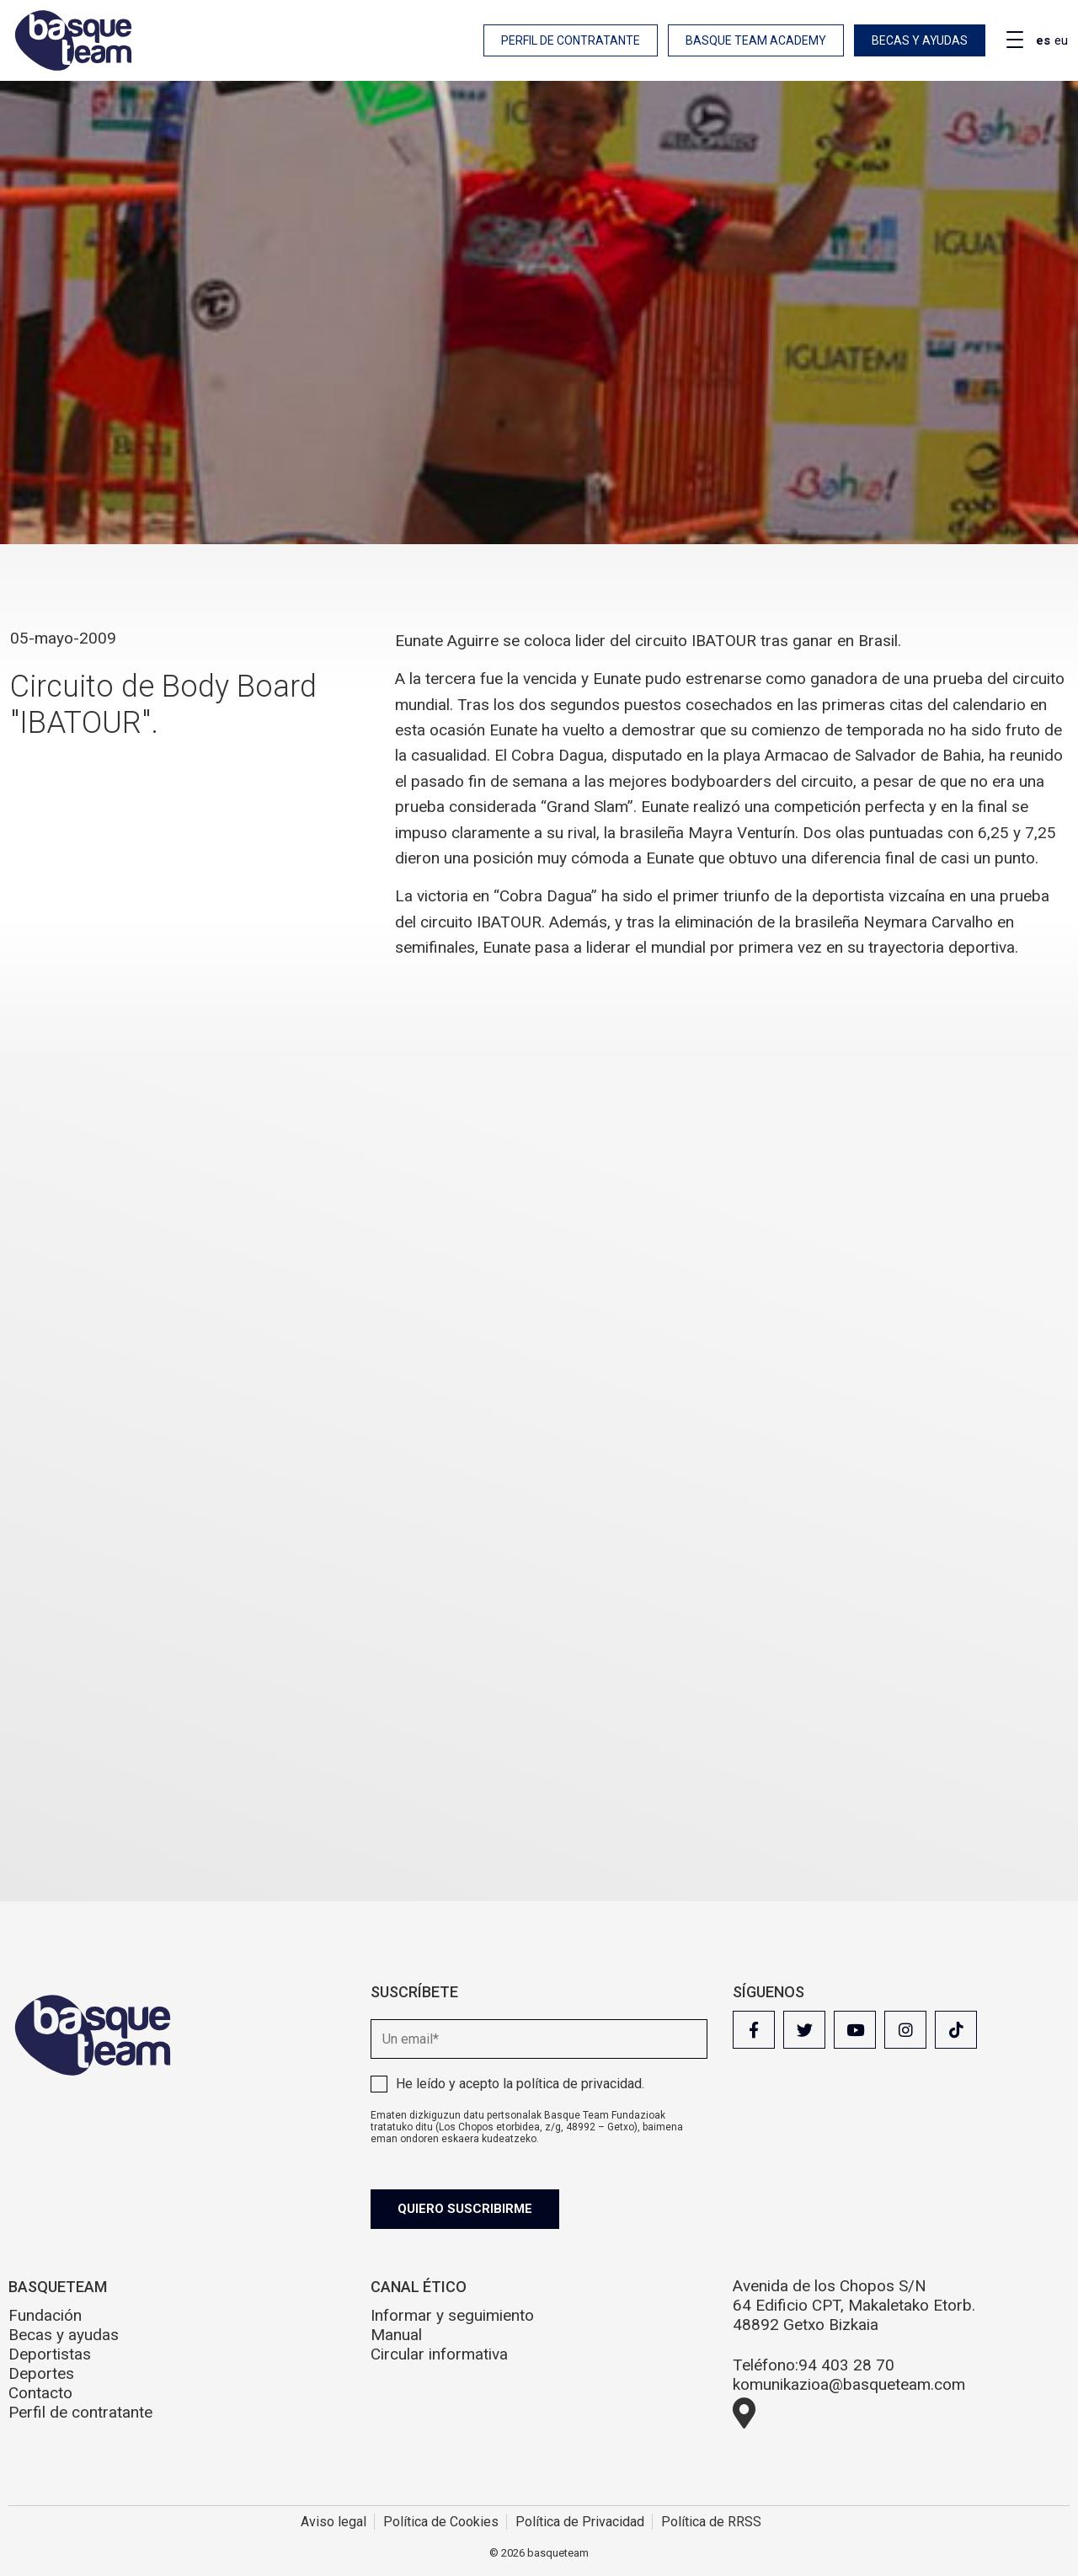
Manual (396, 2334)
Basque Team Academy (756, 40)
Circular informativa (439, 2354)
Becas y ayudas (920, 40)
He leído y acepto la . (520, 2084)
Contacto (40, 2392)
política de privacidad (579, 2084)
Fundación (45, 2315)
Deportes (41, 2373)
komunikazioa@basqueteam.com (849, 2384)
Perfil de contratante (570, 40)
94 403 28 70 (846, 2365)
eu (1061, 40)
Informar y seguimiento (452, 2315)
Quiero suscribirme (465, 2208)
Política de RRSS (711, 2522)
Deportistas (49, 2354)
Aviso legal (333, 2522)
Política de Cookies (441, 2522)
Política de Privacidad (579, 2522)
